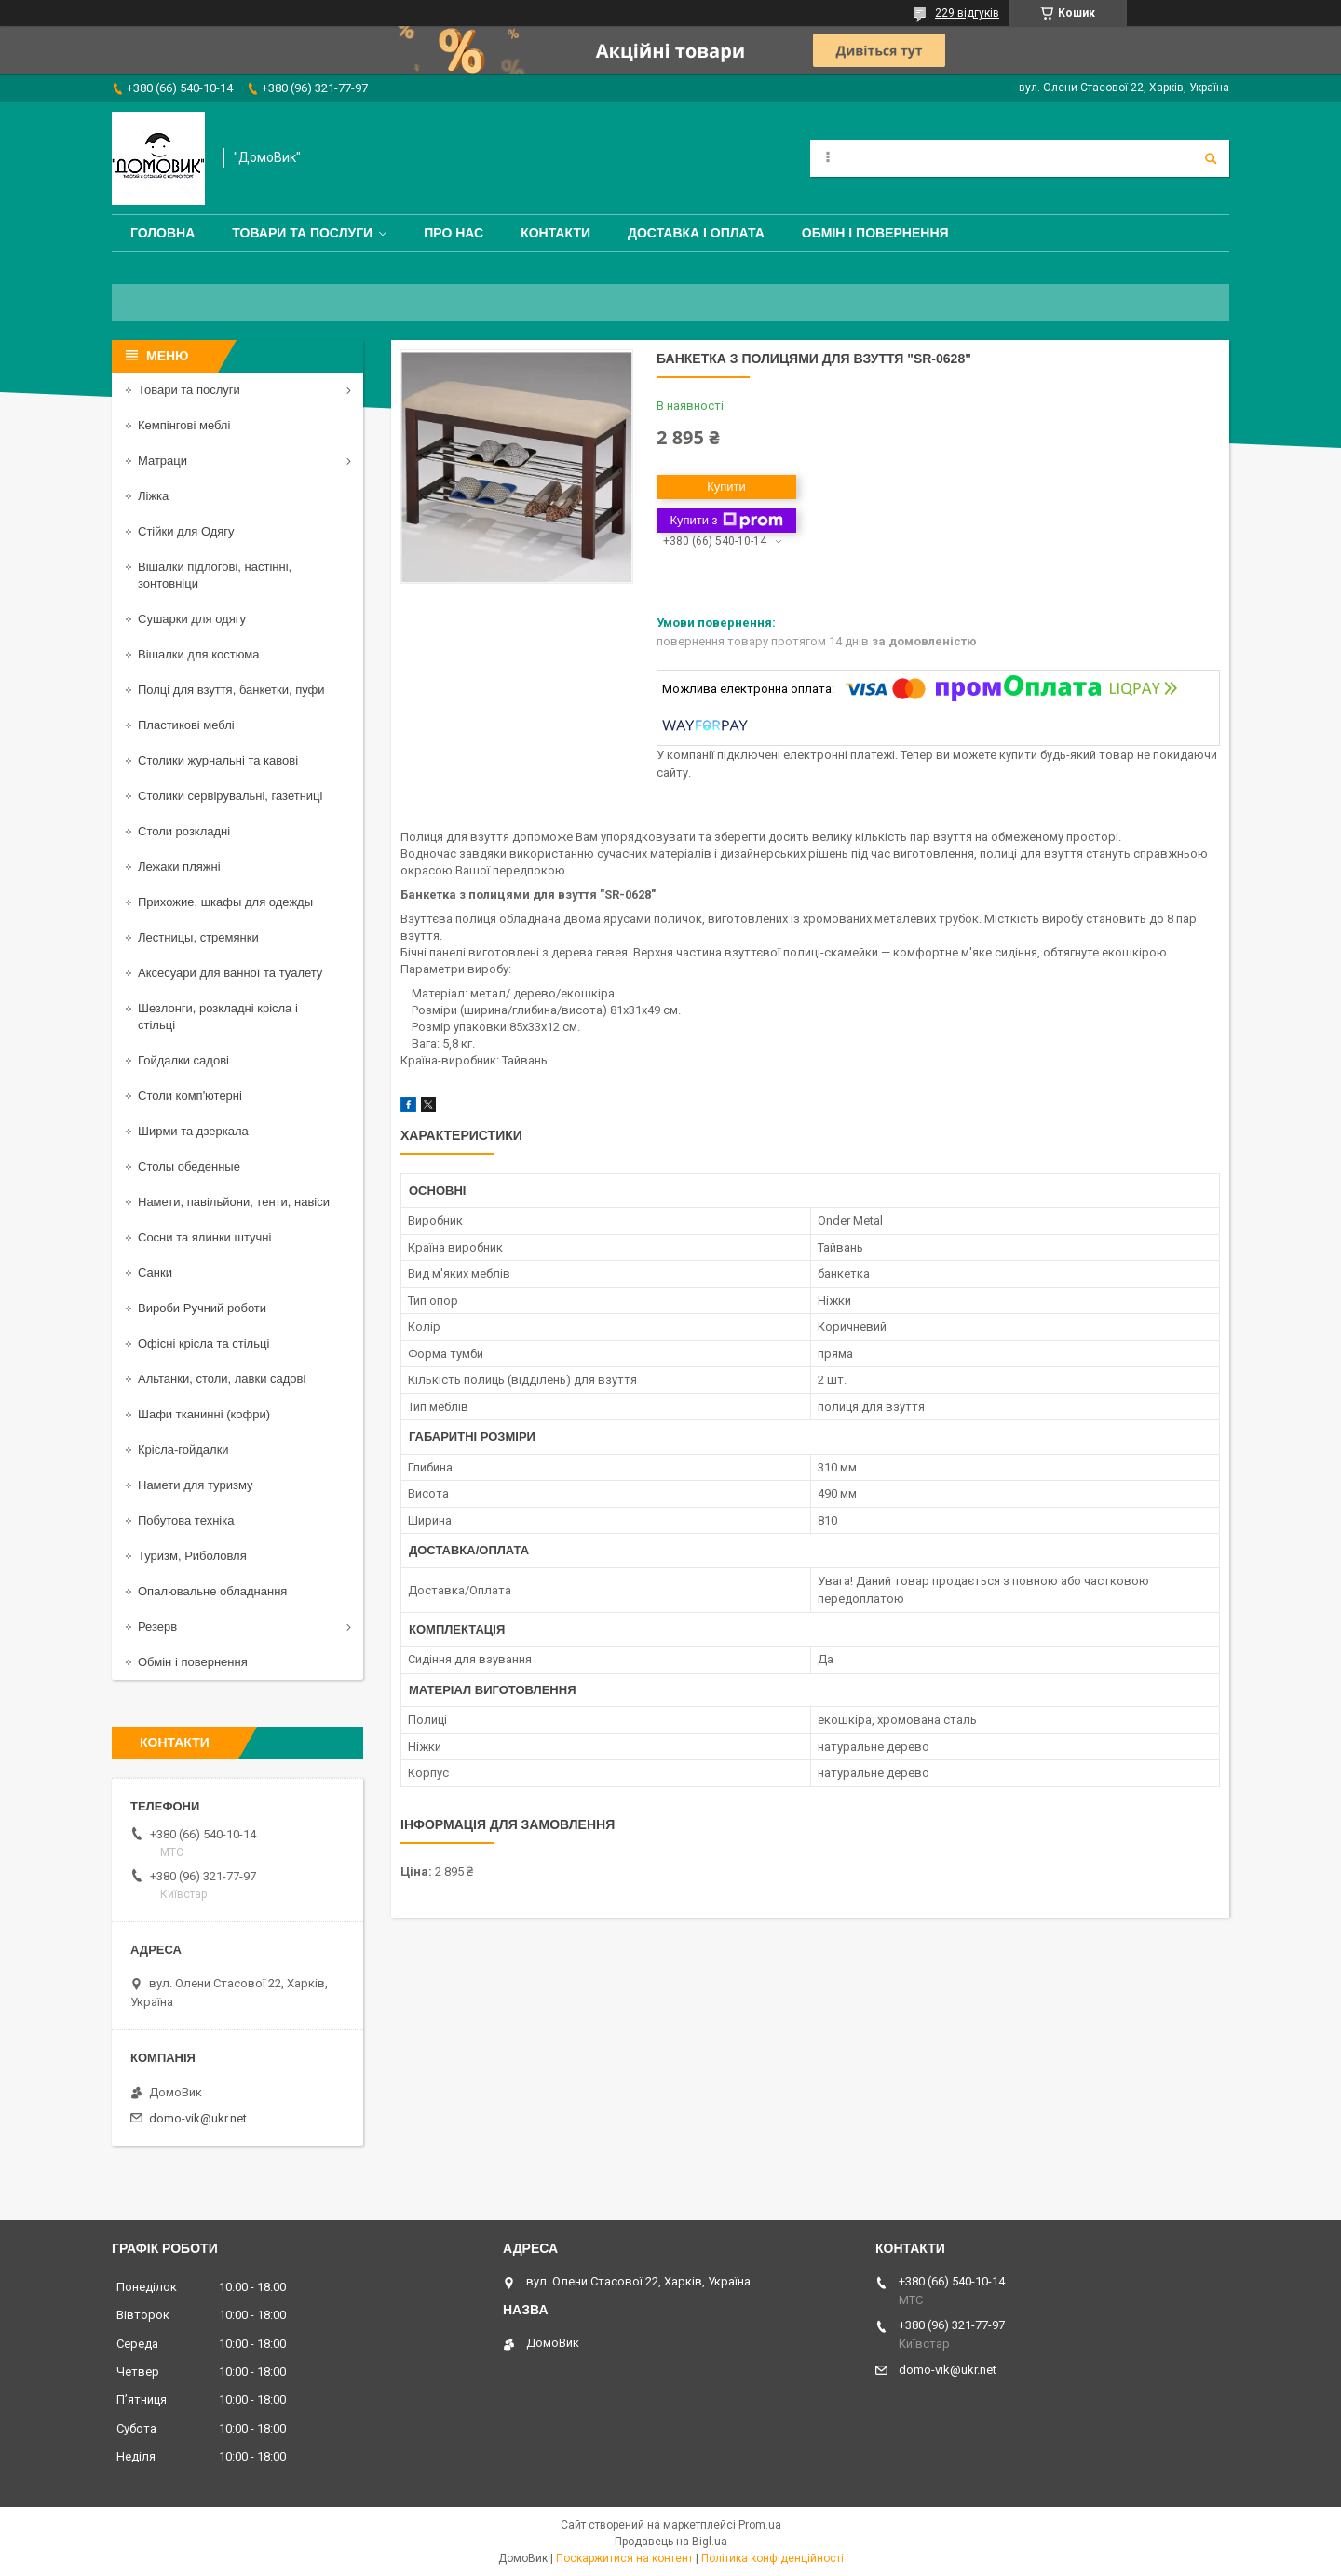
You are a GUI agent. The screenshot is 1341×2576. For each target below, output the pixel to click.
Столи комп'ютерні (190, 1096)
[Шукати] (1210, 158)
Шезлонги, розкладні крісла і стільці (218, 1016)
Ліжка (153, 496)
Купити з (726, 520)
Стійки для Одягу (186, 531)
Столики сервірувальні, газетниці (230, 796)
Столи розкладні (184, 831)
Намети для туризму (195, 1485)
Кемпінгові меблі (184, 425)
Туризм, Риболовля (192, 1556)
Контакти (555, 232)
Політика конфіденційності (772, 2558)
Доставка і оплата (696, 232)
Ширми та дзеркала (193, 1131)
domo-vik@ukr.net (198, 2118)
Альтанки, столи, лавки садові (221, 1379)
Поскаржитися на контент (624, 2558)
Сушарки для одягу (192, 619)
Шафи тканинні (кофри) (204, 1414)
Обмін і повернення (875, 232)
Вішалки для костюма (198, 654)
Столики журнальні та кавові (218, 760)
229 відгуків (967, 13)
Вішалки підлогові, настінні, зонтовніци (214, 575)
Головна (162, 232)
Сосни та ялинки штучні (204, 1237)
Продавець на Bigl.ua (671, 2541)
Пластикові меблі (186, 725)
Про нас (453, 232)
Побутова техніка (186, 1520)
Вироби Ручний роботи (202, 1308)
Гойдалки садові (183, 1060)
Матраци (162, 461)
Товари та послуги (302, 232)
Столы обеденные (189, 1166)
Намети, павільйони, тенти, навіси (234, 1202)
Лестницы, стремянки (198, 937)
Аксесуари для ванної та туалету (230, 973)
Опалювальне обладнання (212, 1591)
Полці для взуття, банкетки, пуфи (231, 690)
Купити (726, 487)
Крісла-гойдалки (183, 1450)
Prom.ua (759, 2524)
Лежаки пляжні (179, 867)
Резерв (157, 1627)
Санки (155, 1273)
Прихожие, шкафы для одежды (225, 902)
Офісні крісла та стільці (203, 1343)
